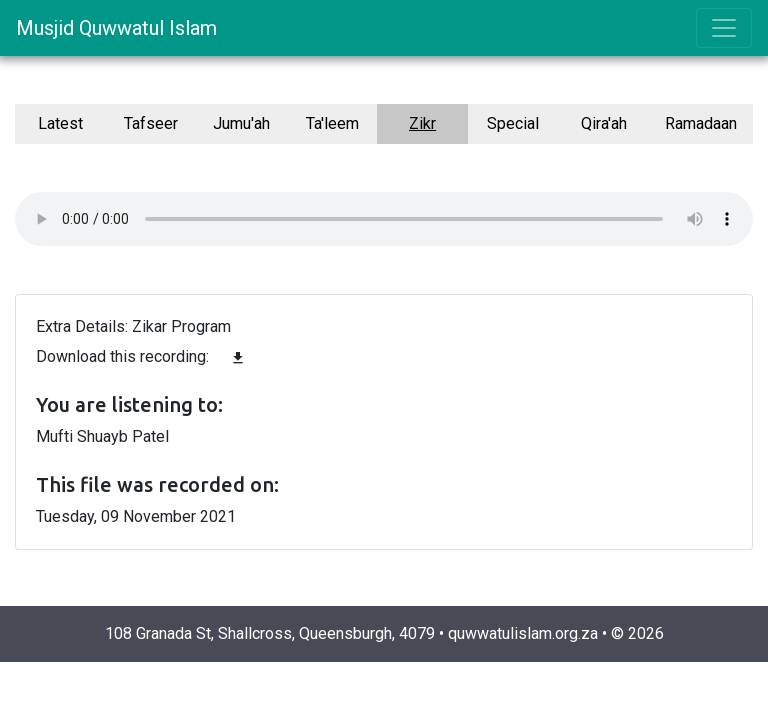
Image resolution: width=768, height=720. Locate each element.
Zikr (422, 123)
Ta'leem (332, 123)
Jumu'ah (241, 123)
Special (513, 123)
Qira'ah (604, 123)
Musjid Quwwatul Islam (116, 28)
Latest (60, 123)
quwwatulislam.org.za (523, 633)
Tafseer (151, 123)
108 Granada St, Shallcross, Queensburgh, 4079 (270, 633)
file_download (238, 358)
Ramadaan (701, 123)
